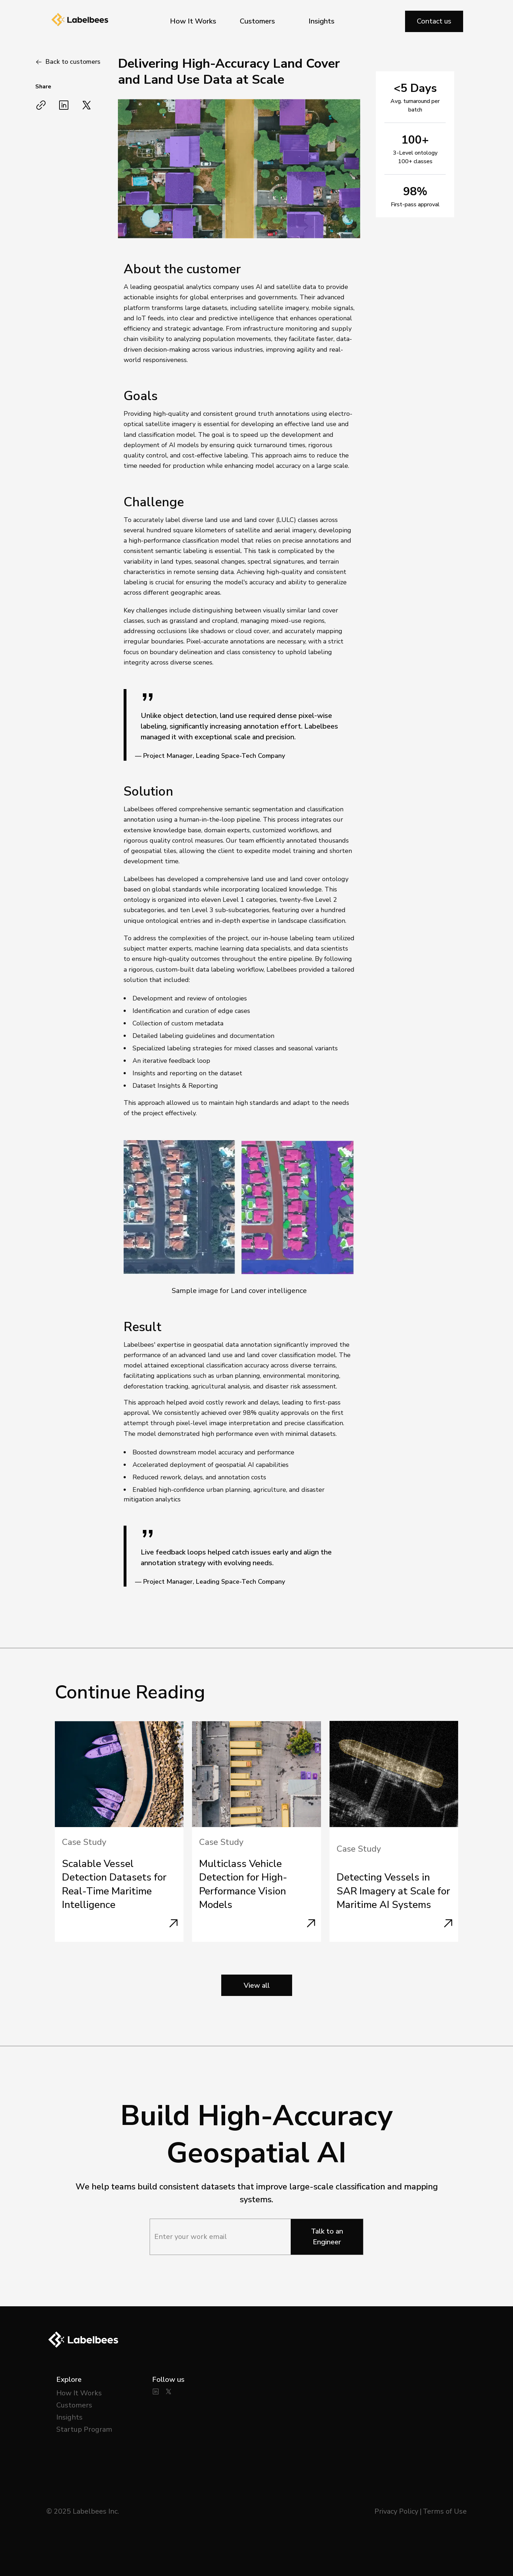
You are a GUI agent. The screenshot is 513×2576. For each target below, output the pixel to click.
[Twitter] (168, 2391)
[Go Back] (67, 62)
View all (257, 1985)
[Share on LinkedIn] (63, 105)
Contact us (434, 21)
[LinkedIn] (155, 2391)
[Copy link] (41, 105)
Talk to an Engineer (327, 2236)
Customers (257, 21)
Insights (322, 21)
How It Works (193, 21)
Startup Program (84, 2429)
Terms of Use (445, 2511)
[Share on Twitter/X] (86, 105)
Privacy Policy (396, 2511)
